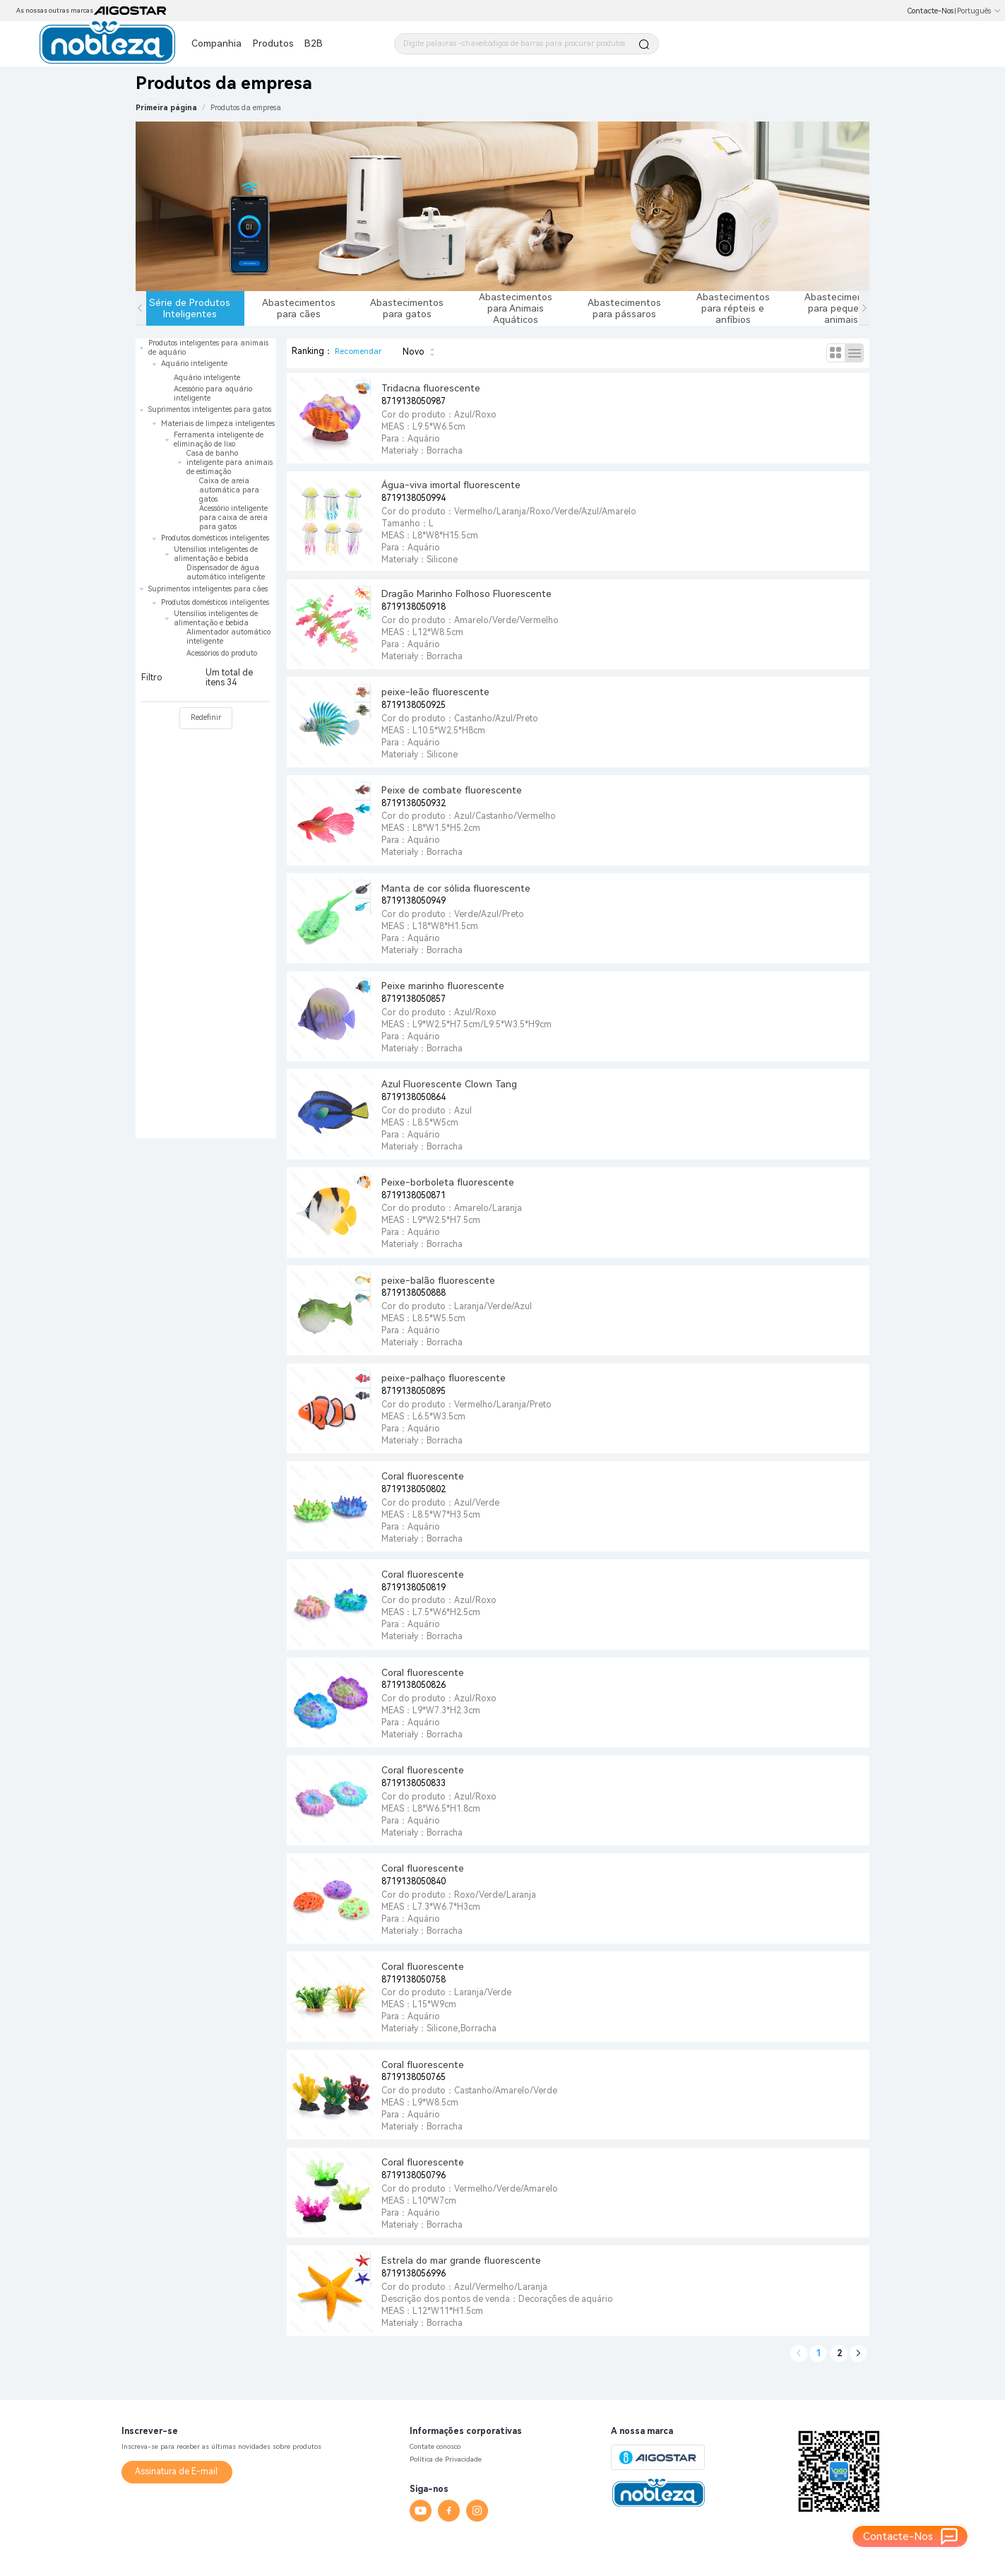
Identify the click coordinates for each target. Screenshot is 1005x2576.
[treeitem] (206, 370)
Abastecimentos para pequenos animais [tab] (841, 308)
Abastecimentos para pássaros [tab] (624, 308)
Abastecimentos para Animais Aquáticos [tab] (515, 308)
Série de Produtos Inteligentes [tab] (189, 308)
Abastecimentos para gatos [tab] (407, 308)
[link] (245, 107)
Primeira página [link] (166, 107)
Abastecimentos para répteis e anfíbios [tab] (733, 308)
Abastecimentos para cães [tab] (298, 308)
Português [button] (979, 11)
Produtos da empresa (245, 107)
